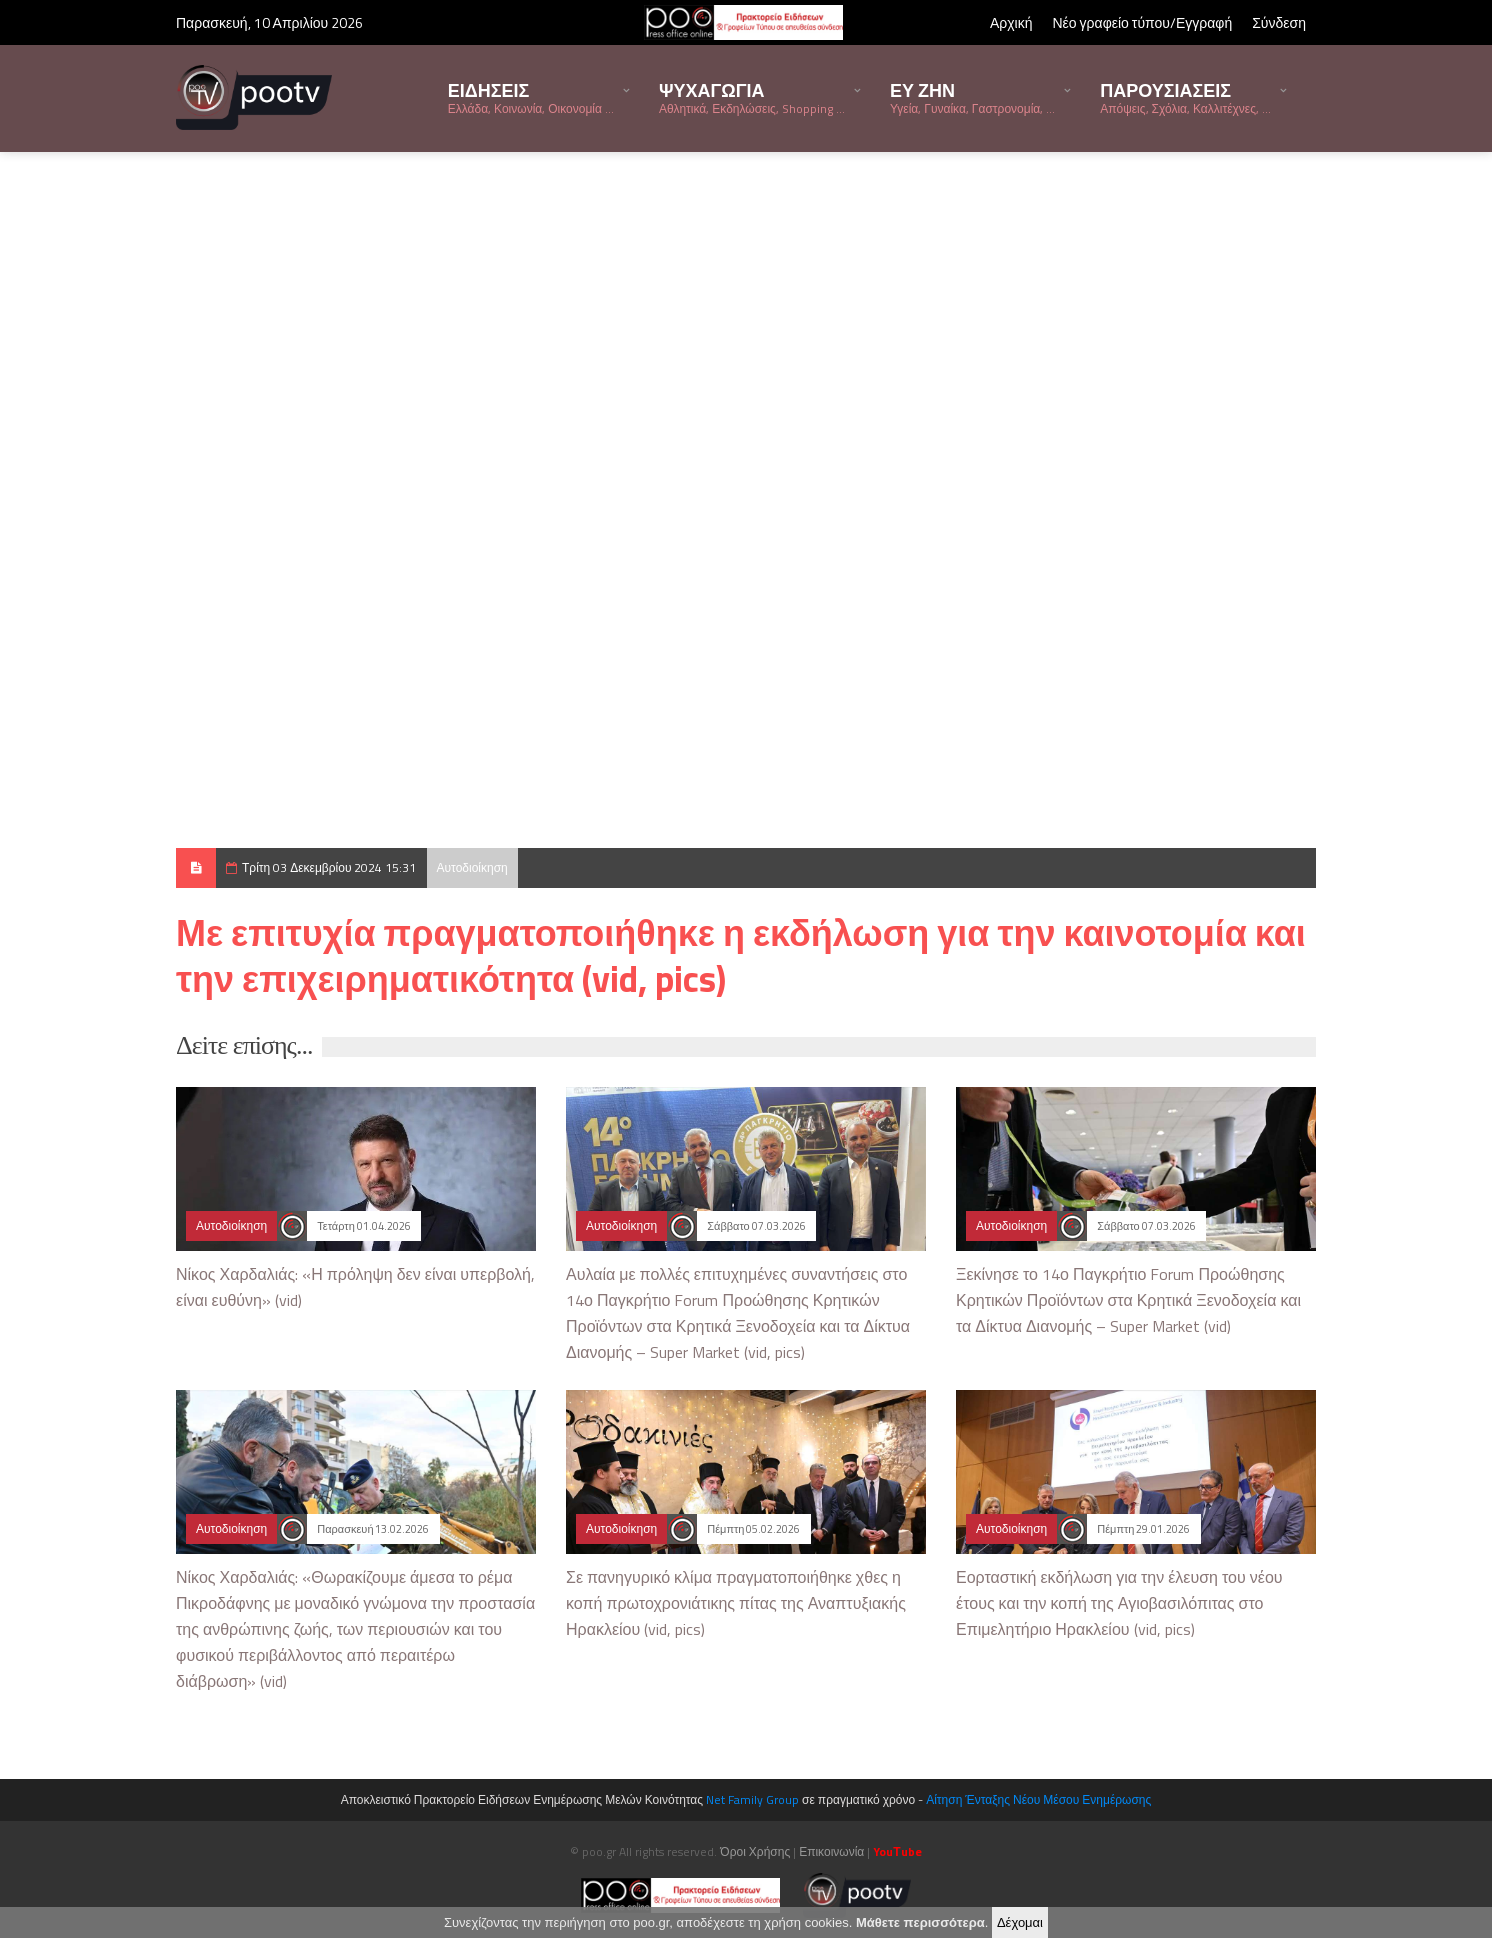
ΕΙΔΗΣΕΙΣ (531, 97)
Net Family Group (752, 1799)
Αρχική (1011, 22)
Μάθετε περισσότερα (920, 1922)
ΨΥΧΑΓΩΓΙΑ (752, 97)
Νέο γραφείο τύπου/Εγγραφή (1142, 22)
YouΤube (897, 1851)
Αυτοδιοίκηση (472, 867)
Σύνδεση (1279, 22)
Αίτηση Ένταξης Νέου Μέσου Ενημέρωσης (1038, 1799)
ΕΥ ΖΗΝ (972, 97)
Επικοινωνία (831, 1851)
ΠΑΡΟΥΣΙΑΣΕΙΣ (1185, 97)
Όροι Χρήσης (755, 1851)
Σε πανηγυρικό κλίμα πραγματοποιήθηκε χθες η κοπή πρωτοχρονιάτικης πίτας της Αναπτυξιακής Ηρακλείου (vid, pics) (736, 1603)
